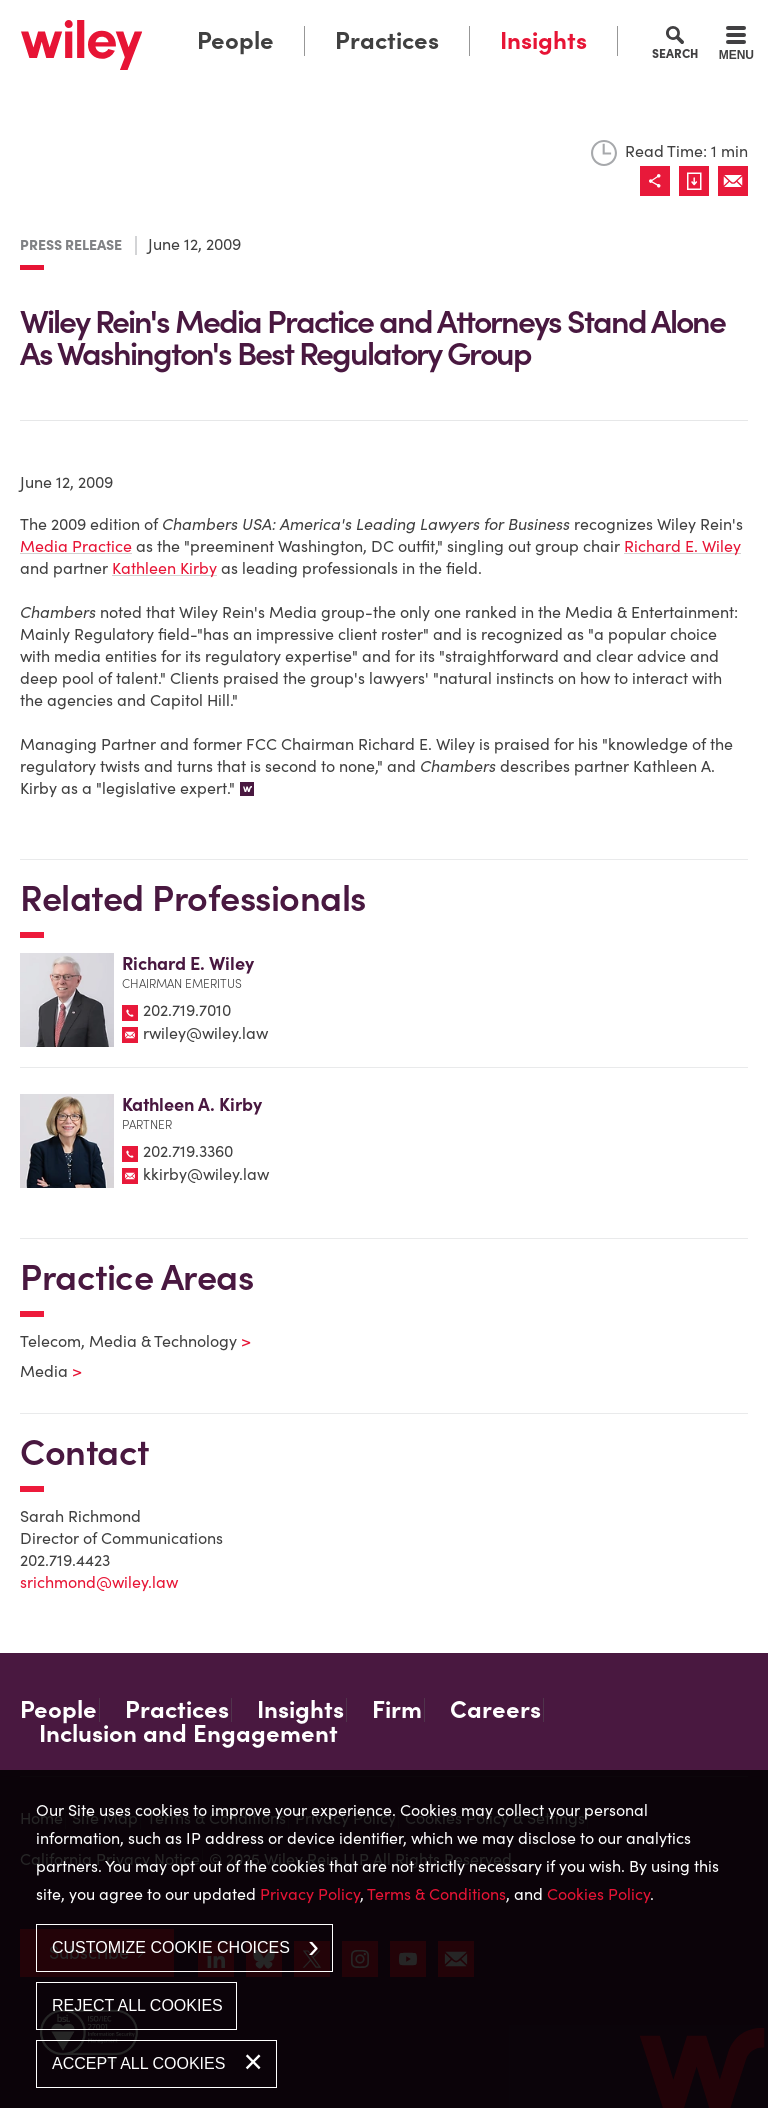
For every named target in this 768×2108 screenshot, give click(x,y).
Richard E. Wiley (682, 546)
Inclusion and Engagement (188, 1734)
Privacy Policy (310, 1894)
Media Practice (76, 546)
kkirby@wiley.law (206, 1174)
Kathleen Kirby (164, 568)
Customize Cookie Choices (171, 1947)
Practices (387, 40)
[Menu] (736, 46)
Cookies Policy (598, 1894)
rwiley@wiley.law (205, 1033)
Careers (495, 1710)
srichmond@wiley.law (99, 1582)
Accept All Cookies (138, 2063)
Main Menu (327, 21)
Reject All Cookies (137, 2005)
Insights (543, 40)
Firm (397, 1710)
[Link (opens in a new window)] (698, 181)
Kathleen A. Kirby (192, 1104)
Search (675, 53)
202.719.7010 (187, 1010)
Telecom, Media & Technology (123, 1341)
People (235, 40)
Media (38, 1371)
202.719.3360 (188, 1151)
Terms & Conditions (436, 1894)
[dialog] (384, 1939)
